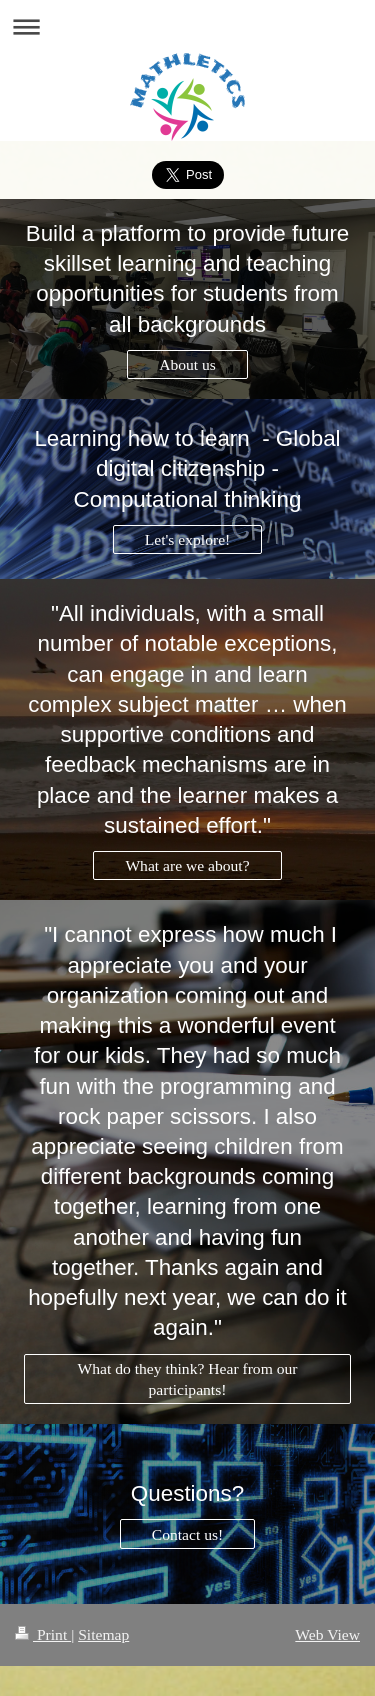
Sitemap (103, 1634)
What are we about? (187, 865)
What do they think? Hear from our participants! (188, 1379)
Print (43, 1634)
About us (187, 364)
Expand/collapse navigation (187, 26)
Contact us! (187, 1534)
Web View (327, 1634)
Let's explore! (188, 539)
